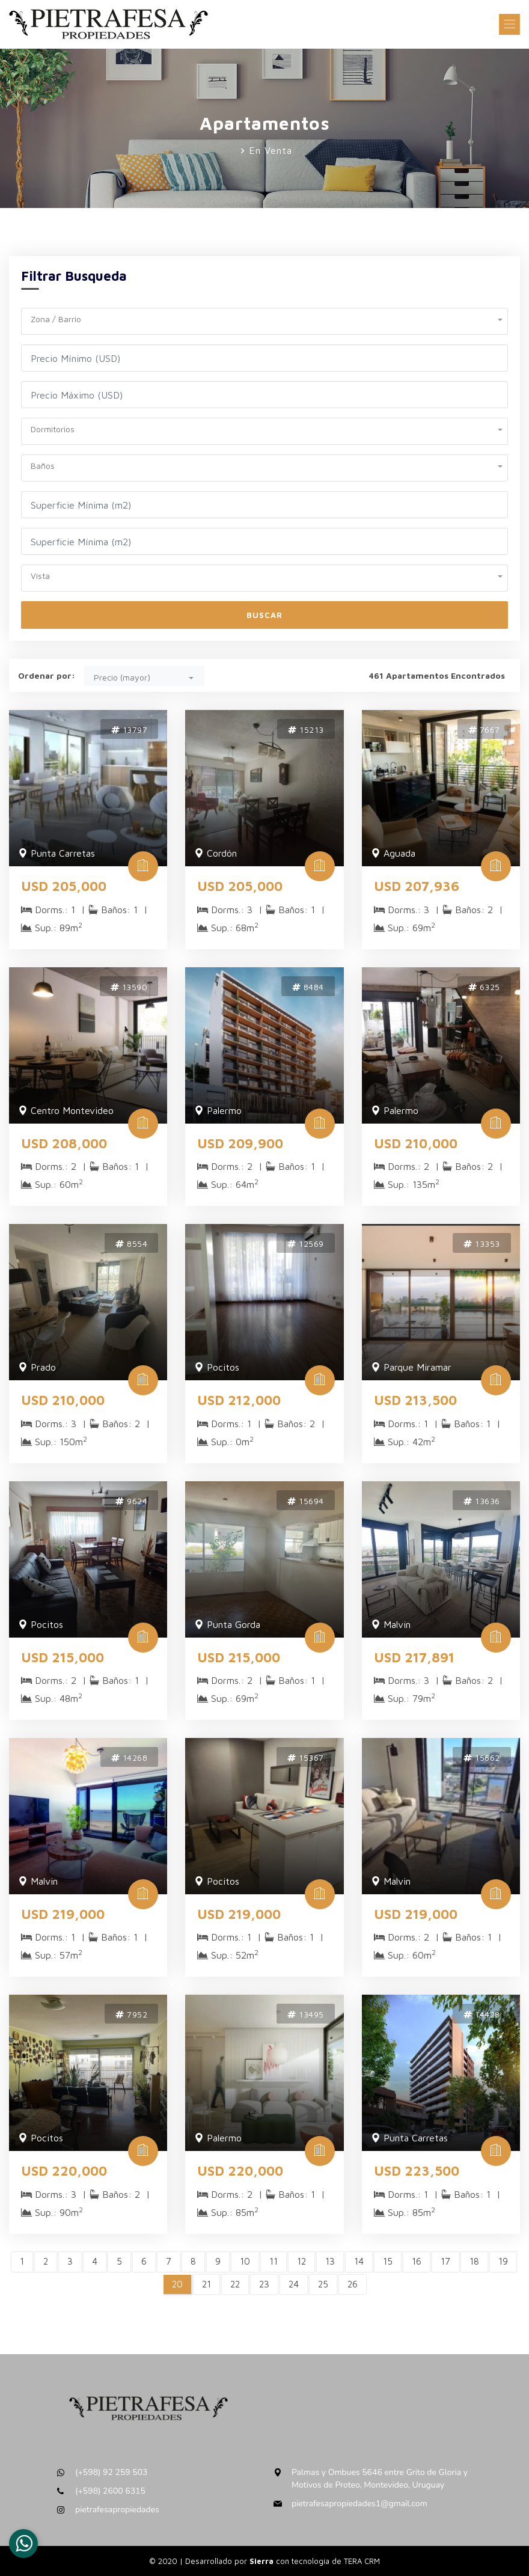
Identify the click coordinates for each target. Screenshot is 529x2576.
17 (445, 2261)
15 (388, 2261)
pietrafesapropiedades (117, 2509)
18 (474, 2261)
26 (352, 2284)
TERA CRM (362, 2561)
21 (206, 2284)
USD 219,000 (63, 1914)
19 (503, 2261)
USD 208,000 (64, 1143)
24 (294, 2284)
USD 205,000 (63, 886)
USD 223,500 (416, 2171)
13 (330, 2261)
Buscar (264, 615)
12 (301, 2261)
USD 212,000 (239, 1400)
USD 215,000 (62, 1657)
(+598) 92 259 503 (111, 2472)
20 (177, 2284)
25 (323, 2284)
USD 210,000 (415, 1143)
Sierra (262, 2561)
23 (264, 2284)
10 (245, 2261)
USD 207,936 (416, 886)
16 (416, 2261)
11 (273, 2261)
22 (235, 2284)
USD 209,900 (240, 1143)
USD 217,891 (414, 1657)
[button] (264, 317)
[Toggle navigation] (509, 24)
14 (359, 2261)
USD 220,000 (64, 2171)
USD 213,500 (415, 1400)
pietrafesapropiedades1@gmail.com (359, 2503)
